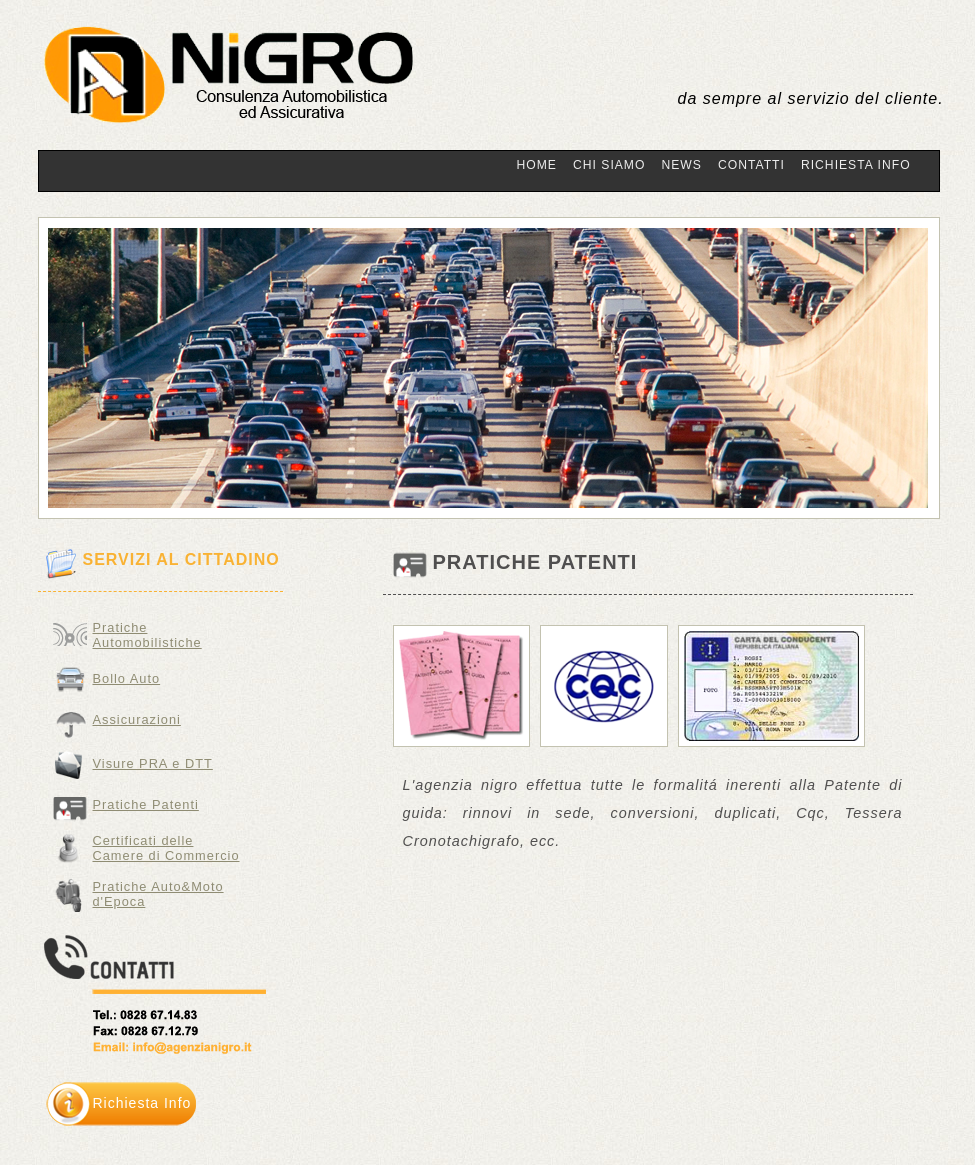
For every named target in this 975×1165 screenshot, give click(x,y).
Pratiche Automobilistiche (147, 633)
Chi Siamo (609, 165)
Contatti (751, 165)
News (681, 165)
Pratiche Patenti (146, 804)
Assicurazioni (137, 719)
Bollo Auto (127, 678)
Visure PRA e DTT (153, 763)
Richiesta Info (856, 165)
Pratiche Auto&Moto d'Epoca (158, 894)
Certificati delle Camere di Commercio (166, 848)
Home (537, 165)
